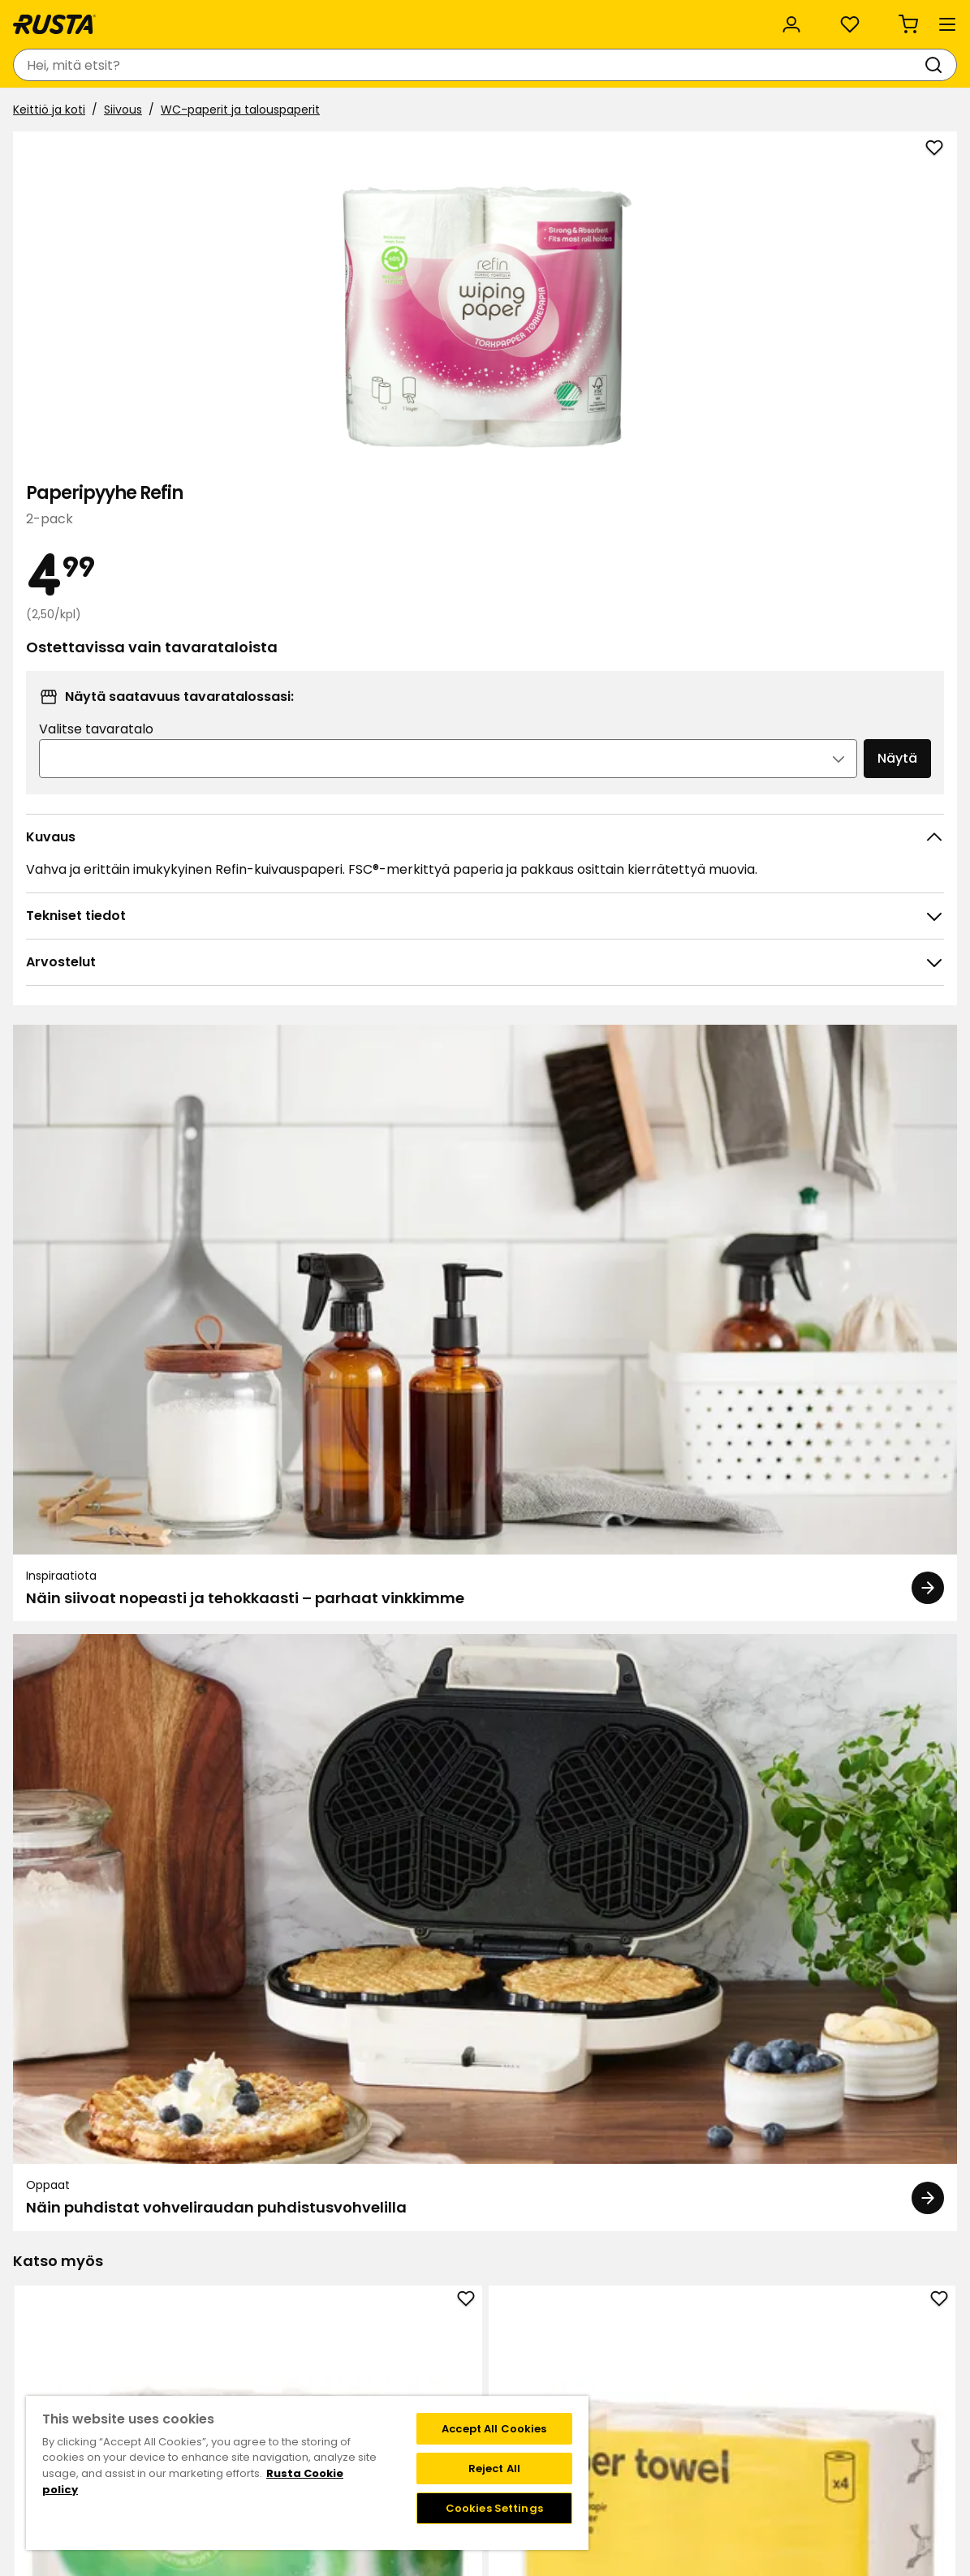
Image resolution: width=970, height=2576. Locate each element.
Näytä (858, 542)
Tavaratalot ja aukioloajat (382, 2315)
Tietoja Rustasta (356, 2332)
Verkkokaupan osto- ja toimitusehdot (720, 2400)
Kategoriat (444, 18)
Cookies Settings (494, 2508)
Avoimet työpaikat (362, 2366)
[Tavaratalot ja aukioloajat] (646, 64)
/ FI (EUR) (895, 18)
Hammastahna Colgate (861, 1946)
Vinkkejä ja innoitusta (191, 111)
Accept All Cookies (494, 2428)
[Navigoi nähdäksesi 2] (496, 2222)
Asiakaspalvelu (64, 18)
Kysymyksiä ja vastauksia (214, 2332)
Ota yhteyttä (181, 2315)
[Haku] (527, 65)
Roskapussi (297, 1955)
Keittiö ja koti (55, 152)
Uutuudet (312, 111)
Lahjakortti (173, 2366)
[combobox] (336, 65)
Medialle (333, 2383)
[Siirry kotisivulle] (74, 65)
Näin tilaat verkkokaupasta (689, 2332)
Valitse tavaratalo (687, 513)
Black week (645, 2315)
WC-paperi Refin (485, 1946)
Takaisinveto (179, 2349)
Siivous (129, 152)
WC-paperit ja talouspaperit (246, 152)
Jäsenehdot (524, 2349)
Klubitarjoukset (532, 2315)
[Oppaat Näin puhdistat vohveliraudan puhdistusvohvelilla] (721, 1049)
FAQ (502, 2366)
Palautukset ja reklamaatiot (692, 2383)
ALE (445, 111)
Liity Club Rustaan (541, 2332)
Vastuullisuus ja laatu (205, 18)
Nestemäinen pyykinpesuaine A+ (108, 1955)
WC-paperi (673, 1946)
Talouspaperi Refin (108, 1517)
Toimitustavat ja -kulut (679, 2366)
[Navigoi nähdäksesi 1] (475, 2222)
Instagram (520, 2383)
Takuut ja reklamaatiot (208, 2383)
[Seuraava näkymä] (937, 1988)
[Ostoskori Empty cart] (925, 64)
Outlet (388, 111)
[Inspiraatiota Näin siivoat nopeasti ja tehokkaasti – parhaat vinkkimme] (249, 1049)
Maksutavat (647, 2349)
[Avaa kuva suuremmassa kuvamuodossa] (558, 568)
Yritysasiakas (341, 18)
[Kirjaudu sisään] (777, 64)
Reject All (494, 2468)
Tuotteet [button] (56, 112)
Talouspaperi (297, 1517)
